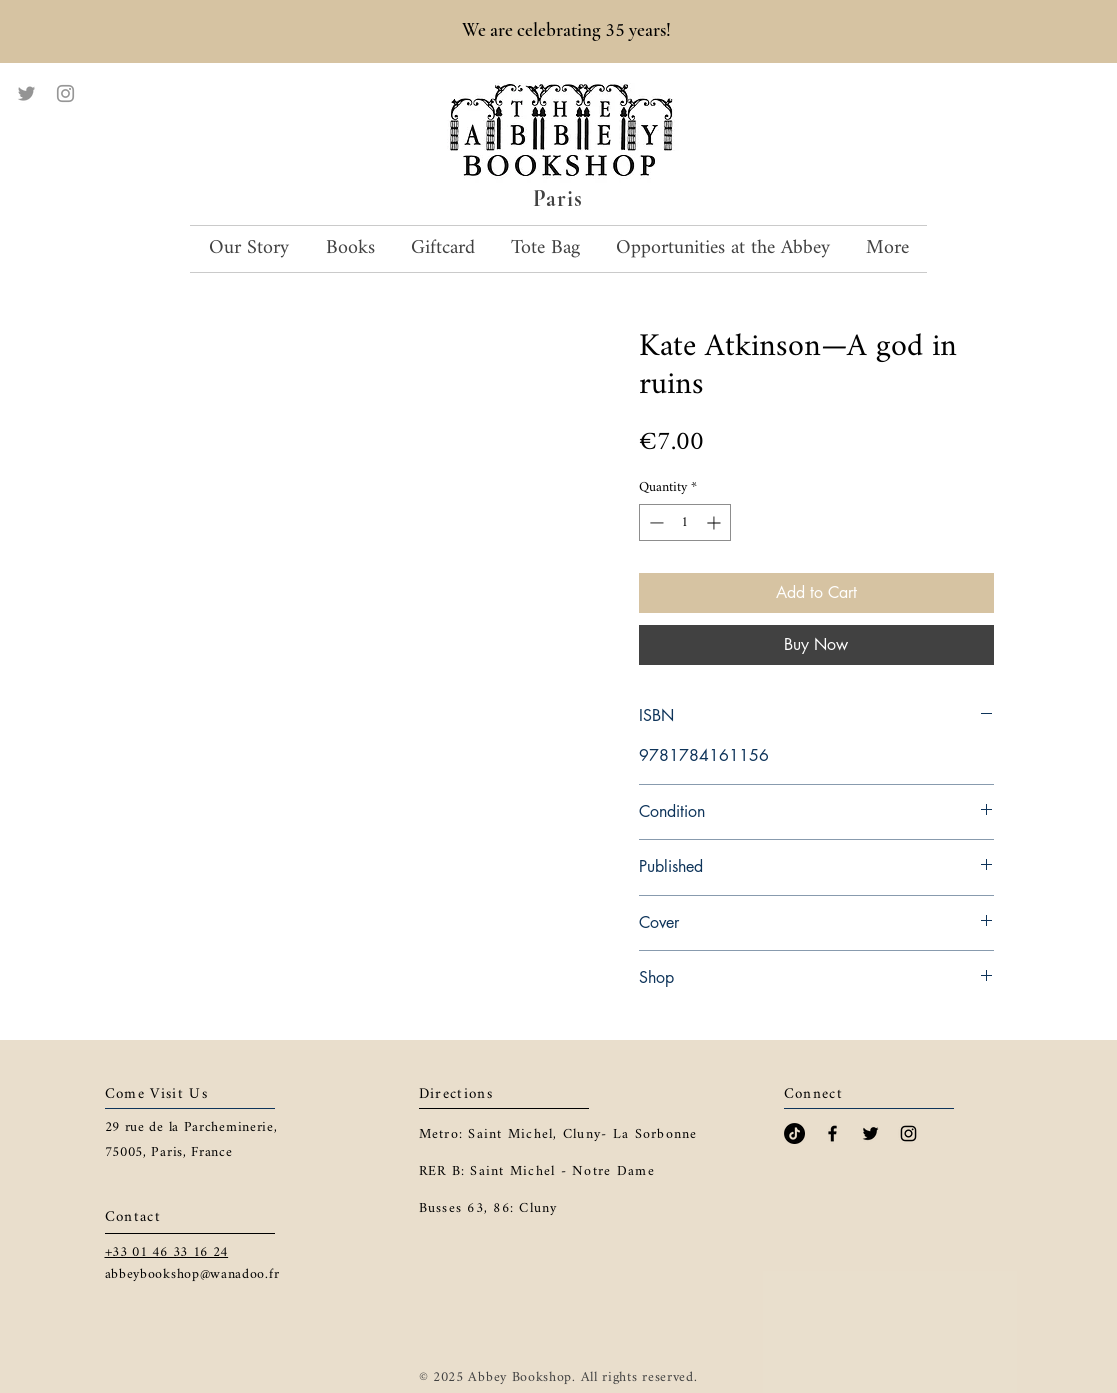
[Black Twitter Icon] (870, 1133)
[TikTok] (794, 1133)
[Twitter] (26, 93)
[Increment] (715, 522)
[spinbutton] (685, 522)
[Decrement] (654, 522)
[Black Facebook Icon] (832, 1133)
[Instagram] (65, 93)
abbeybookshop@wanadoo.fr (192, 1274)
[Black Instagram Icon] (908, 1133)
